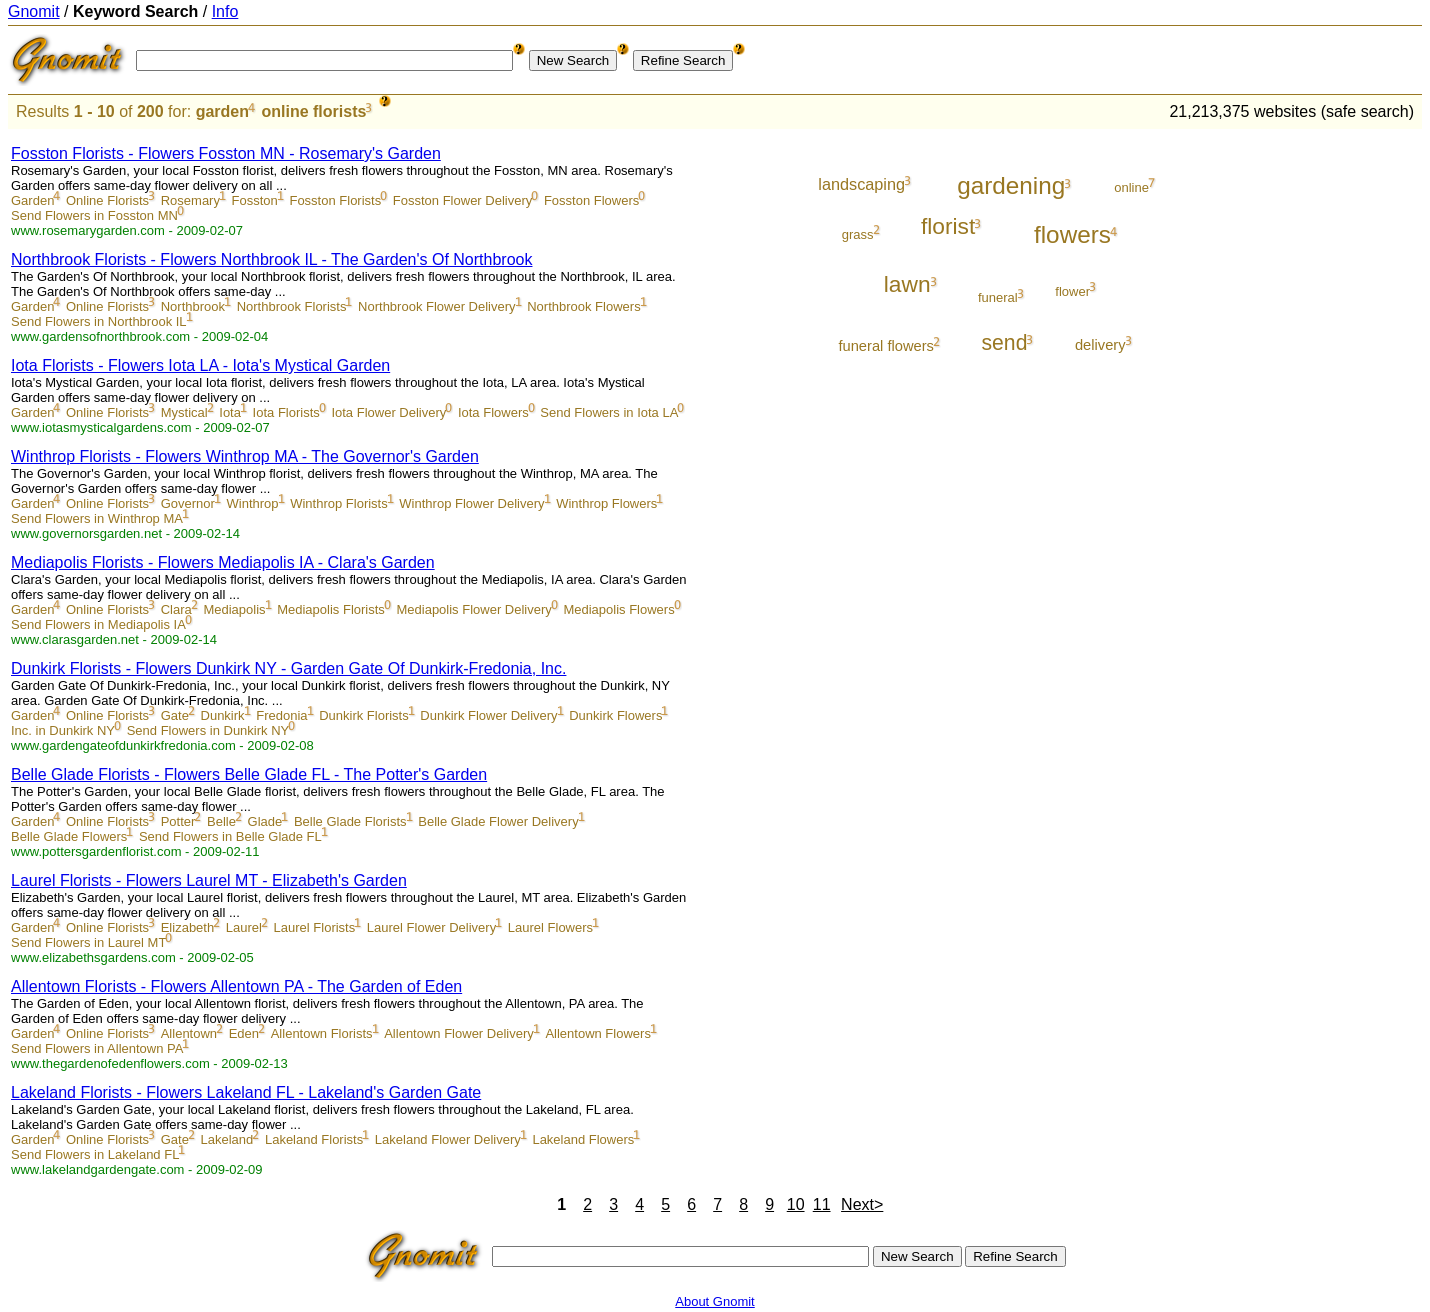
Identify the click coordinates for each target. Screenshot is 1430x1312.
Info (225, 11)
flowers (1072, 234)
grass (858, 234)
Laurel (244, 927)
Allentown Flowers (598, 1033)
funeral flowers (886, 346)
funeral (998, 297)
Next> (862, 1204)
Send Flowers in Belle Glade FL (230, 836)
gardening (1011, 185)
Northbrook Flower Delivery (437, 306)
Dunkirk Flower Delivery (488, 715)
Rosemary (190, 200)
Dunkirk (223, 715)
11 (822, 1204)
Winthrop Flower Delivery (471, 503)
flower (1072, 291)
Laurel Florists (315, 927)
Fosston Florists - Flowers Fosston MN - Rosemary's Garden (226, 153)
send (1004, 342)
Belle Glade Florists (350, 821)
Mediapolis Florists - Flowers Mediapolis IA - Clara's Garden (223, 562)
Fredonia (281, 715)
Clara (176, 609)
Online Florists (107, 200)
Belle (221, 821)
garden (222, 111)
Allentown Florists (322, 1033)
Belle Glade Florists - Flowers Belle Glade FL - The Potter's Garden (249, 774)
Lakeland (227, 1139)
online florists (313, 111)
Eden (244, 1033)
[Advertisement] (1339, 432)
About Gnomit (715, 1301)
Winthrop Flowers (606, 503)
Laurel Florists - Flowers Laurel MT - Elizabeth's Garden (209, 880)
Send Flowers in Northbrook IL (99, 321)
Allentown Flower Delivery (459, 1033)
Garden (32, 200)
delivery (1100, 345)
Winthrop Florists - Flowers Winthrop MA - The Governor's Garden (245, 456)
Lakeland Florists (314, 1139)
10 (796, 1204)
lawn (907, 284)
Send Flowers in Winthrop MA (97, 518)
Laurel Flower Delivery (431, 927)
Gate (175, 715)
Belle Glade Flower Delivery (498, 821)
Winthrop (253, 503)
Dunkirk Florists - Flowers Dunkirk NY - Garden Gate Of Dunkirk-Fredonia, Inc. (288, 668)
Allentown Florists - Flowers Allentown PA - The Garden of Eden (236, 986)
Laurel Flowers (550, 927)
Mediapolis (234, 609)
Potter (178, 821)
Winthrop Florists (339, 503)
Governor (188, 503)
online (1131, 187)
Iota (230, 412)
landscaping (861, 184)
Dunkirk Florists (364, 715)
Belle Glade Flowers (69, 836)
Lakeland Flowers (583, 1139)
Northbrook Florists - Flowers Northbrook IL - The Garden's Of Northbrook (271, 259)
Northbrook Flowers (583, 306)
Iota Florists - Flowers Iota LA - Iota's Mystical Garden (200, 365)
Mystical (184, 412)
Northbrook (193, 306)
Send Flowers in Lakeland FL (95, 1154)
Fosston (255, 200)
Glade (265, 821)
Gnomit (34, 11)
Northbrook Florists (292, 306)
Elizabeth (187, 927)
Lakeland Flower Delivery (448, 1139)
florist (948, 226)
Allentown (189, 1033)
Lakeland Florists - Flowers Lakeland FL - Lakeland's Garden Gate (246, 1092)
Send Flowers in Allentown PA (97, 1048)
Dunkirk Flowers (615, 715)
